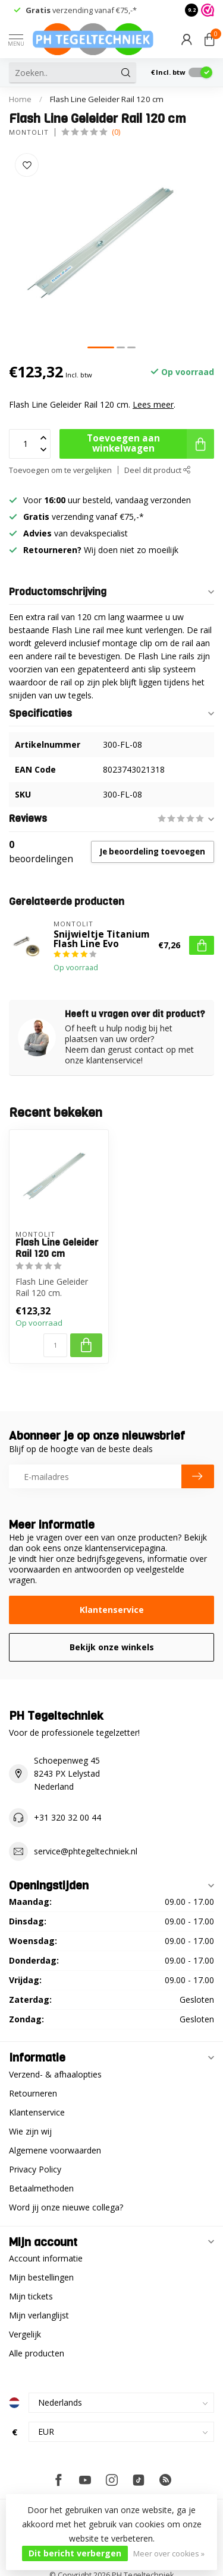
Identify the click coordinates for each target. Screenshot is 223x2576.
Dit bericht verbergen (75, 2553)
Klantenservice (112, 1609)
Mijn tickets (31, 2296)
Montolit (29, 132)
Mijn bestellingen (41, 2277)
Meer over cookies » (169, 2554)
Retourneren (33, 2093)
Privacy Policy (35, 2169)
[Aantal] (55, 1345)
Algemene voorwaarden (55, 2150)
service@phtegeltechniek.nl (85, 1851)
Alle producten (36, 2353)
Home (20, 99)
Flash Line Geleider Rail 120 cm (107, 99)
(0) (116, 132)
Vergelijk (25, 2334)
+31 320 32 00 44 (67, 1817)
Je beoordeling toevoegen (152, 851)
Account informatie (46, 2258)
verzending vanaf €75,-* (81, 10)
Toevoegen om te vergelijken (60, 470)
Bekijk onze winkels (112, 1647)
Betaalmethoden (41, 2188)
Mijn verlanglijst (39, 2315)
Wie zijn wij (30, 2131)
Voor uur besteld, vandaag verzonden (107, 500)
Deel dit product (157, 470)
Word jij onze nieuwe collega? (66, 2207)
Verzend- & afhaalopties (55, 2074)
